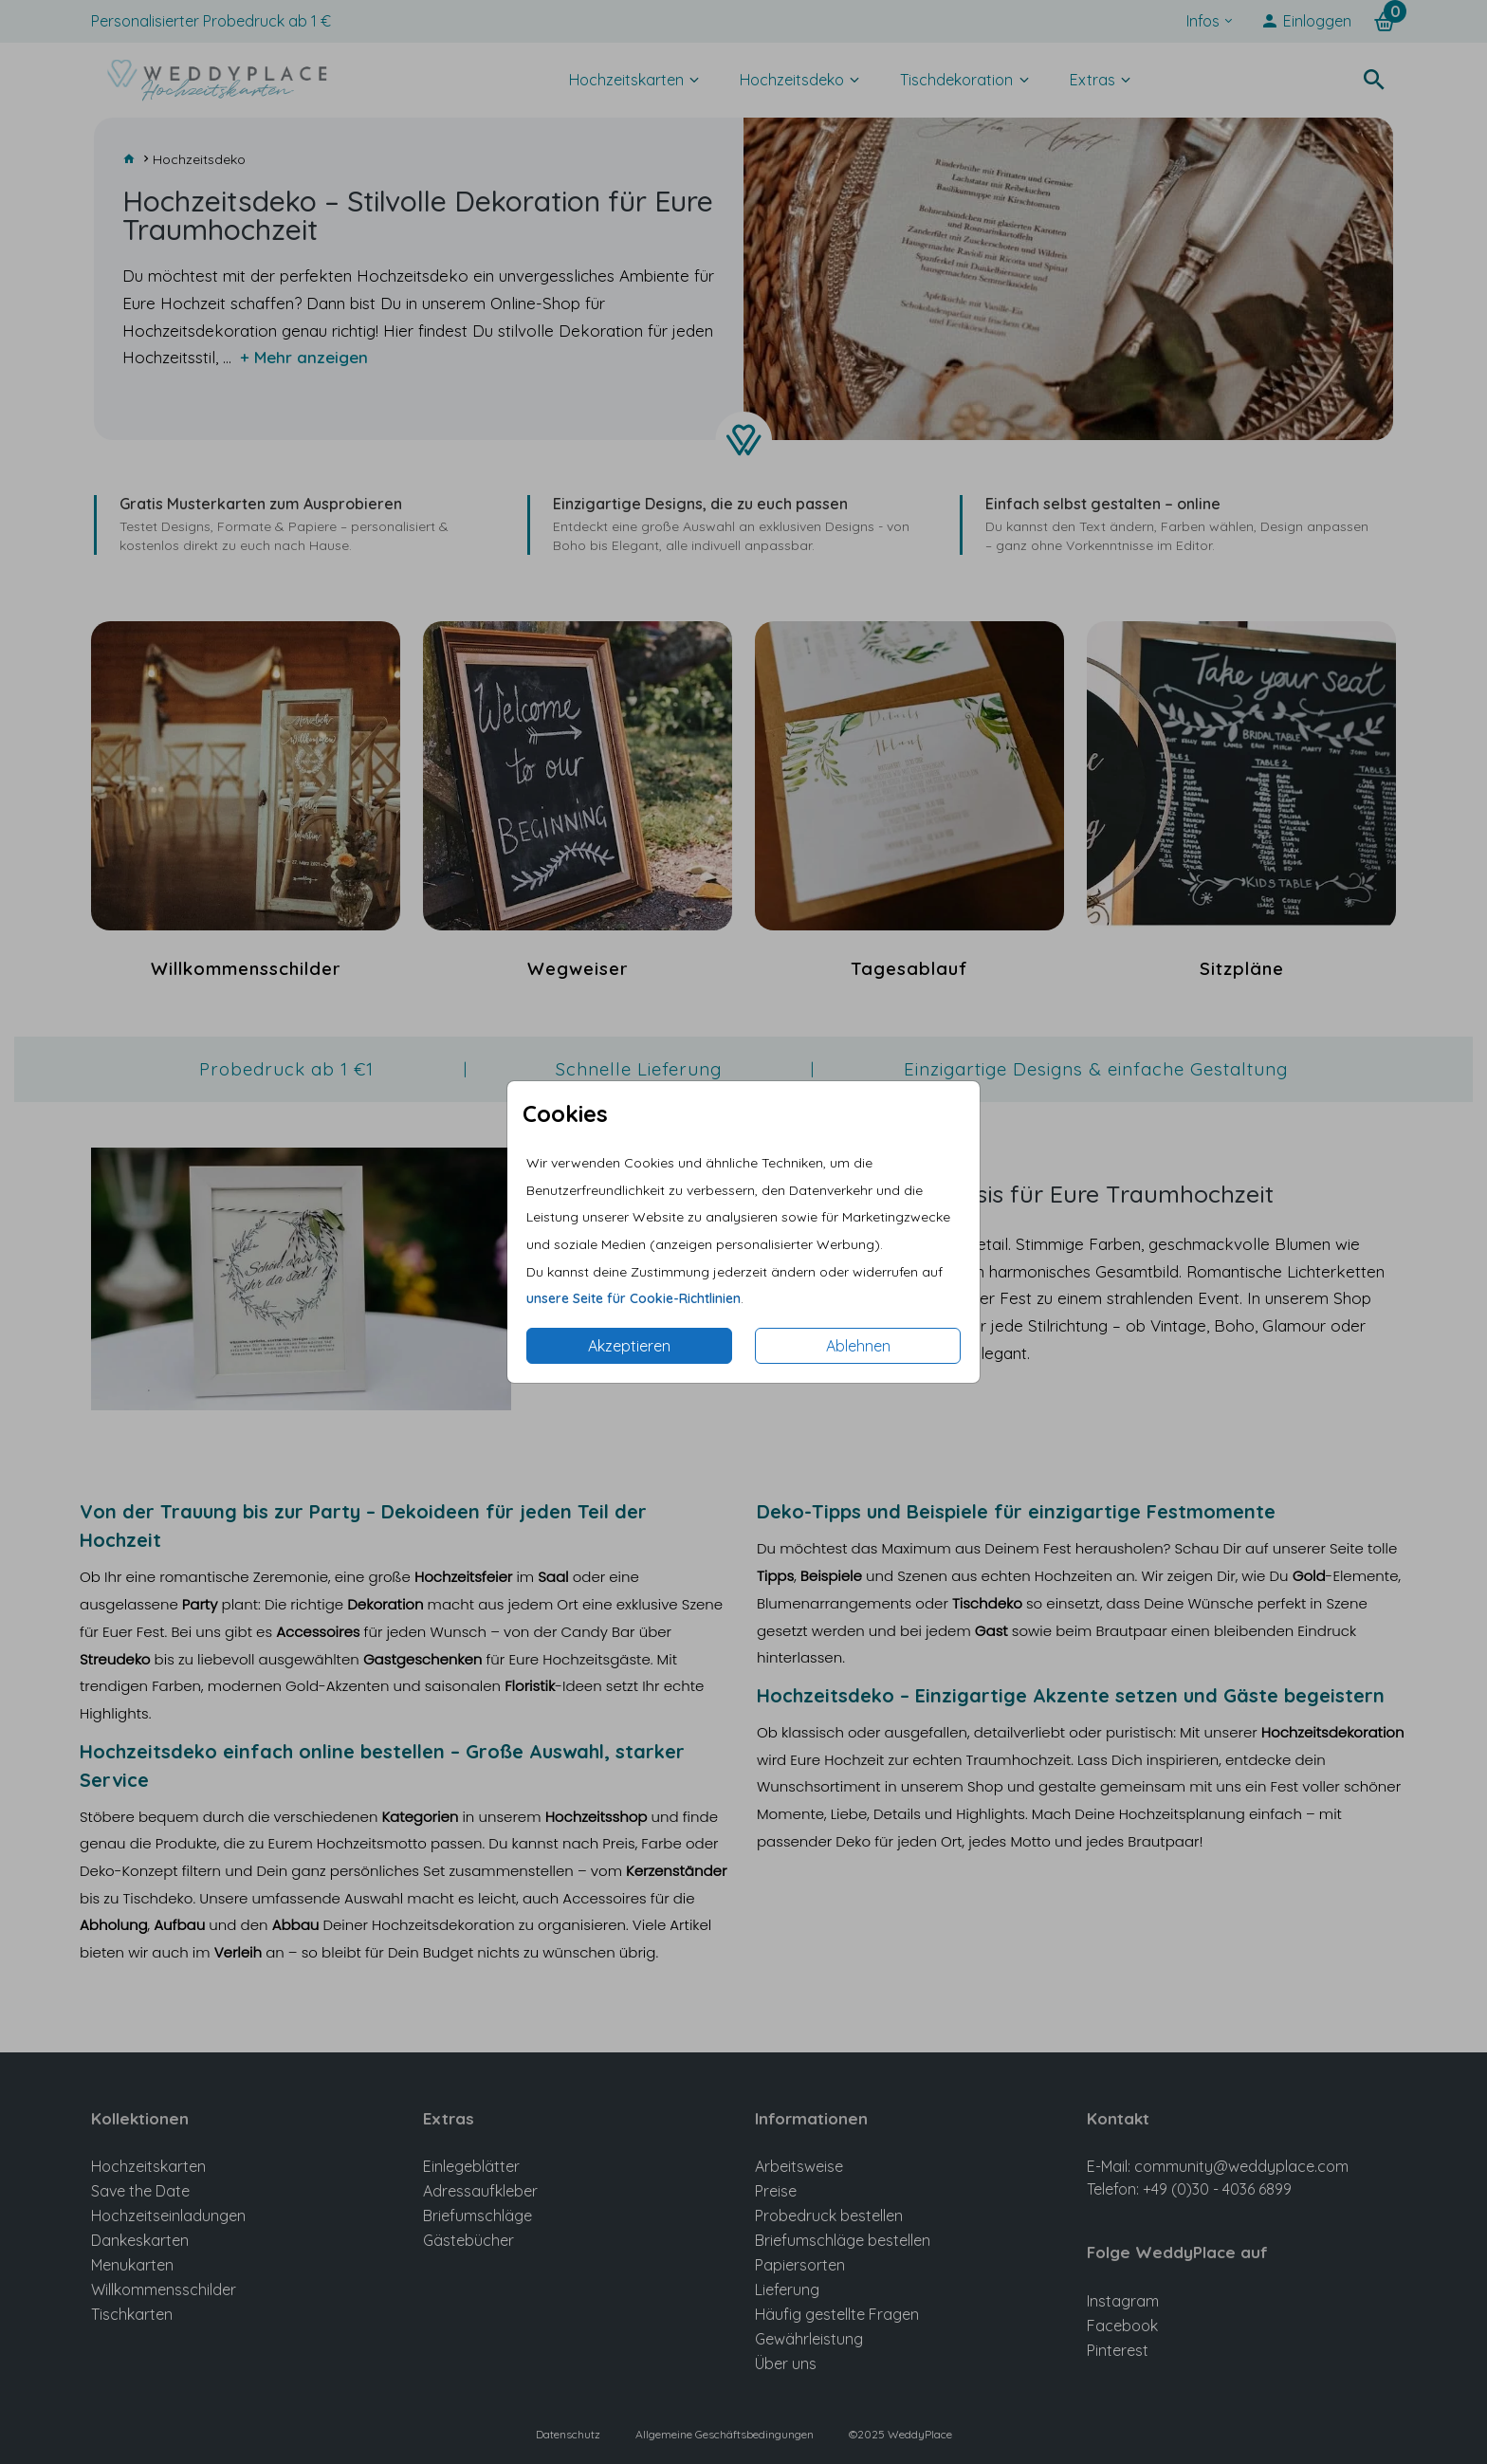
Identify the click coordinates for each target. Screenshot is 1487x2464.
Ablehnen (858, 1345)
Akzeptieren (629, 1345)
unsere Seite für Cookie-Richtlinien (633, 1298)
